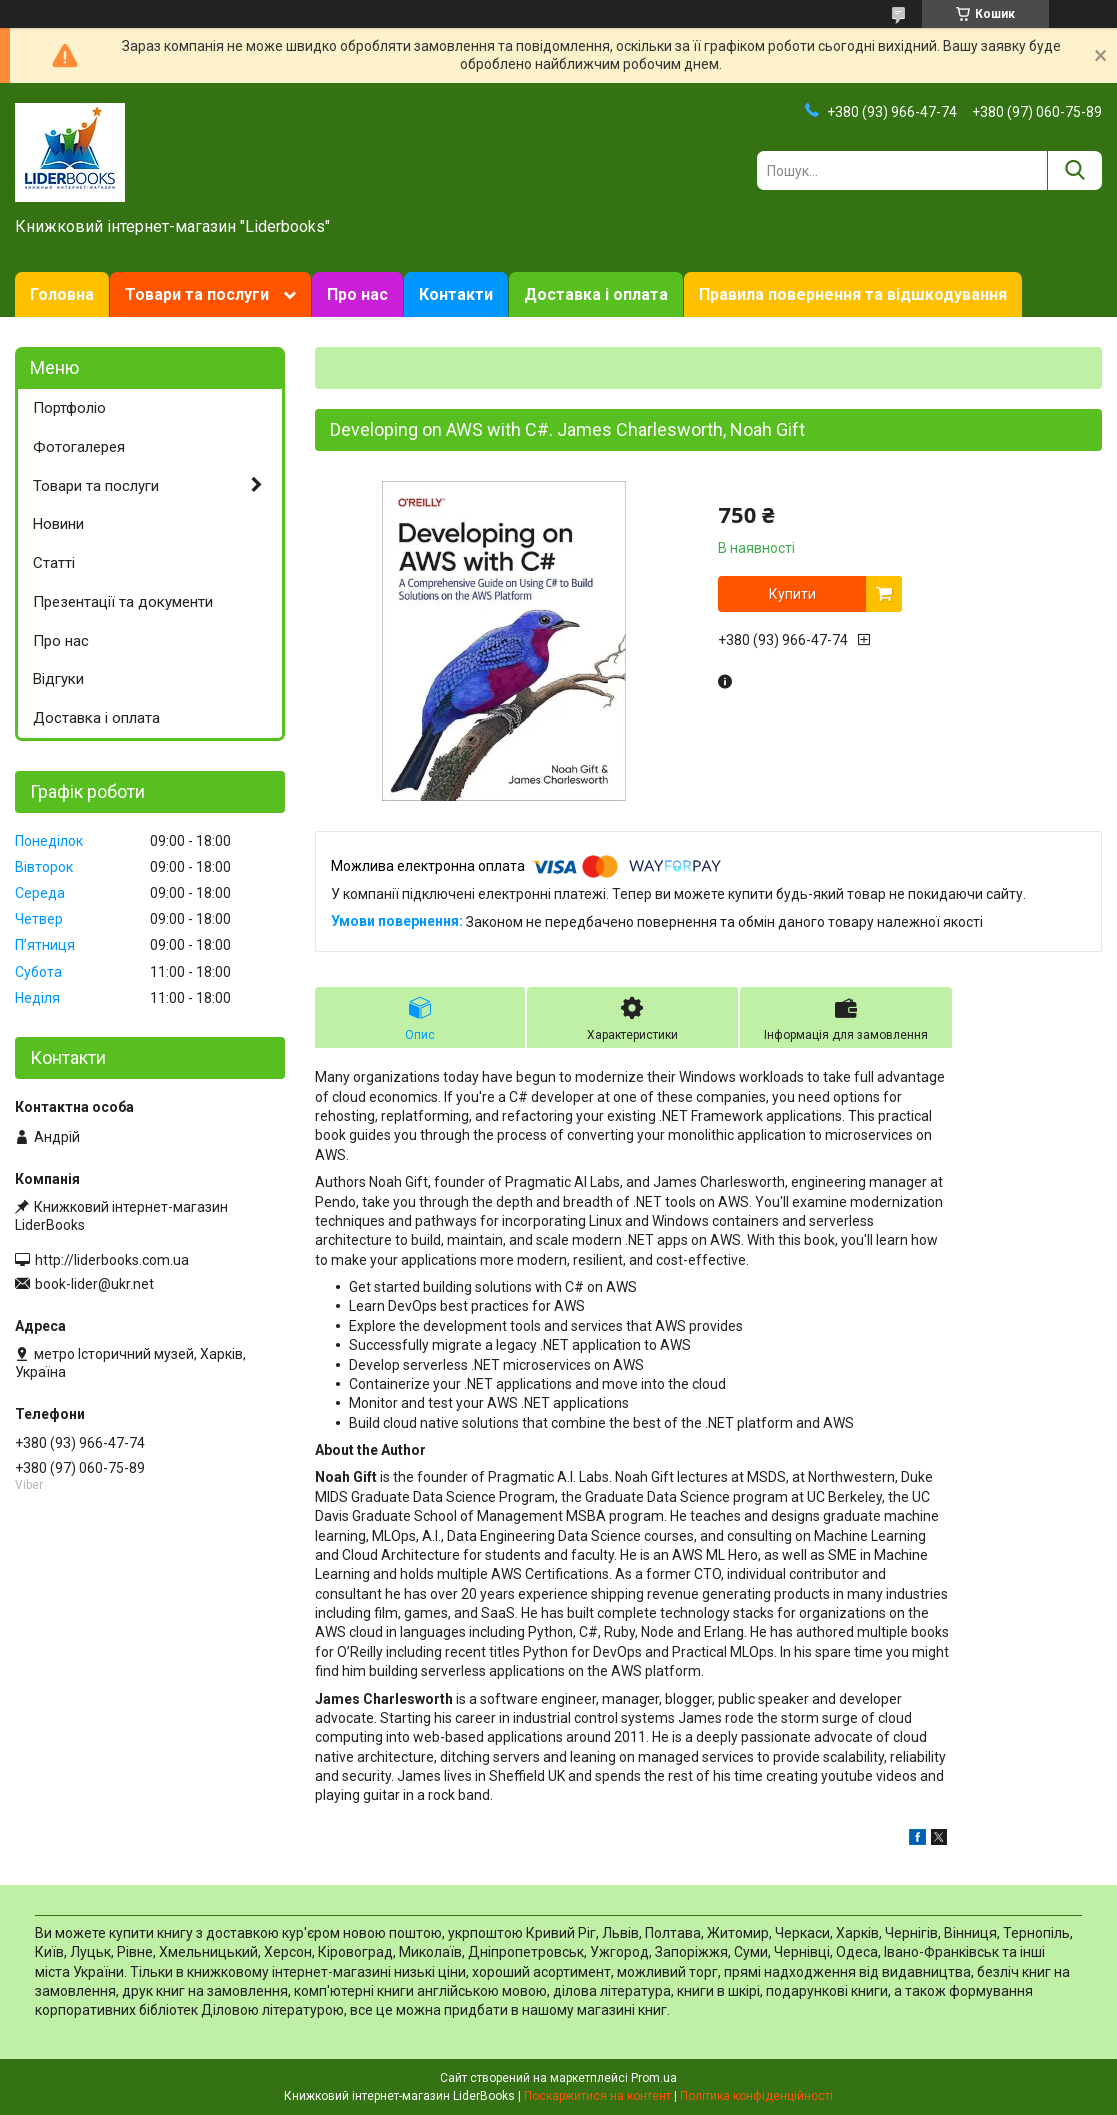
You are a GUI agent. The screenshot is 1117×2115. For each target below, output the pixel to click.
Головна (62, 294)
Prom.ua (654, 2078)
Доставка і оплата (596, 294)
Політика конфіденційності (756, 2096)
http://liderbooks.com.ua (112, 1260)
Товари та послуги (197, 294)
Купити (792, 594)
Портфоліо (69, 408)
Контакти (456, 294)
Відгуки (58, 679)
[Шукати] (1074, 170)
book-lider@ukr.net (94, 1284)
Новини (58, 524)
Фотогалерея (79, 447)
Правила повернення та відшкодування (853, 294)
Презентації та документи (123, 602)
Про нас (357, 294)
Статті (54, 563)
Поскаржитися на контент (597, 2096)
